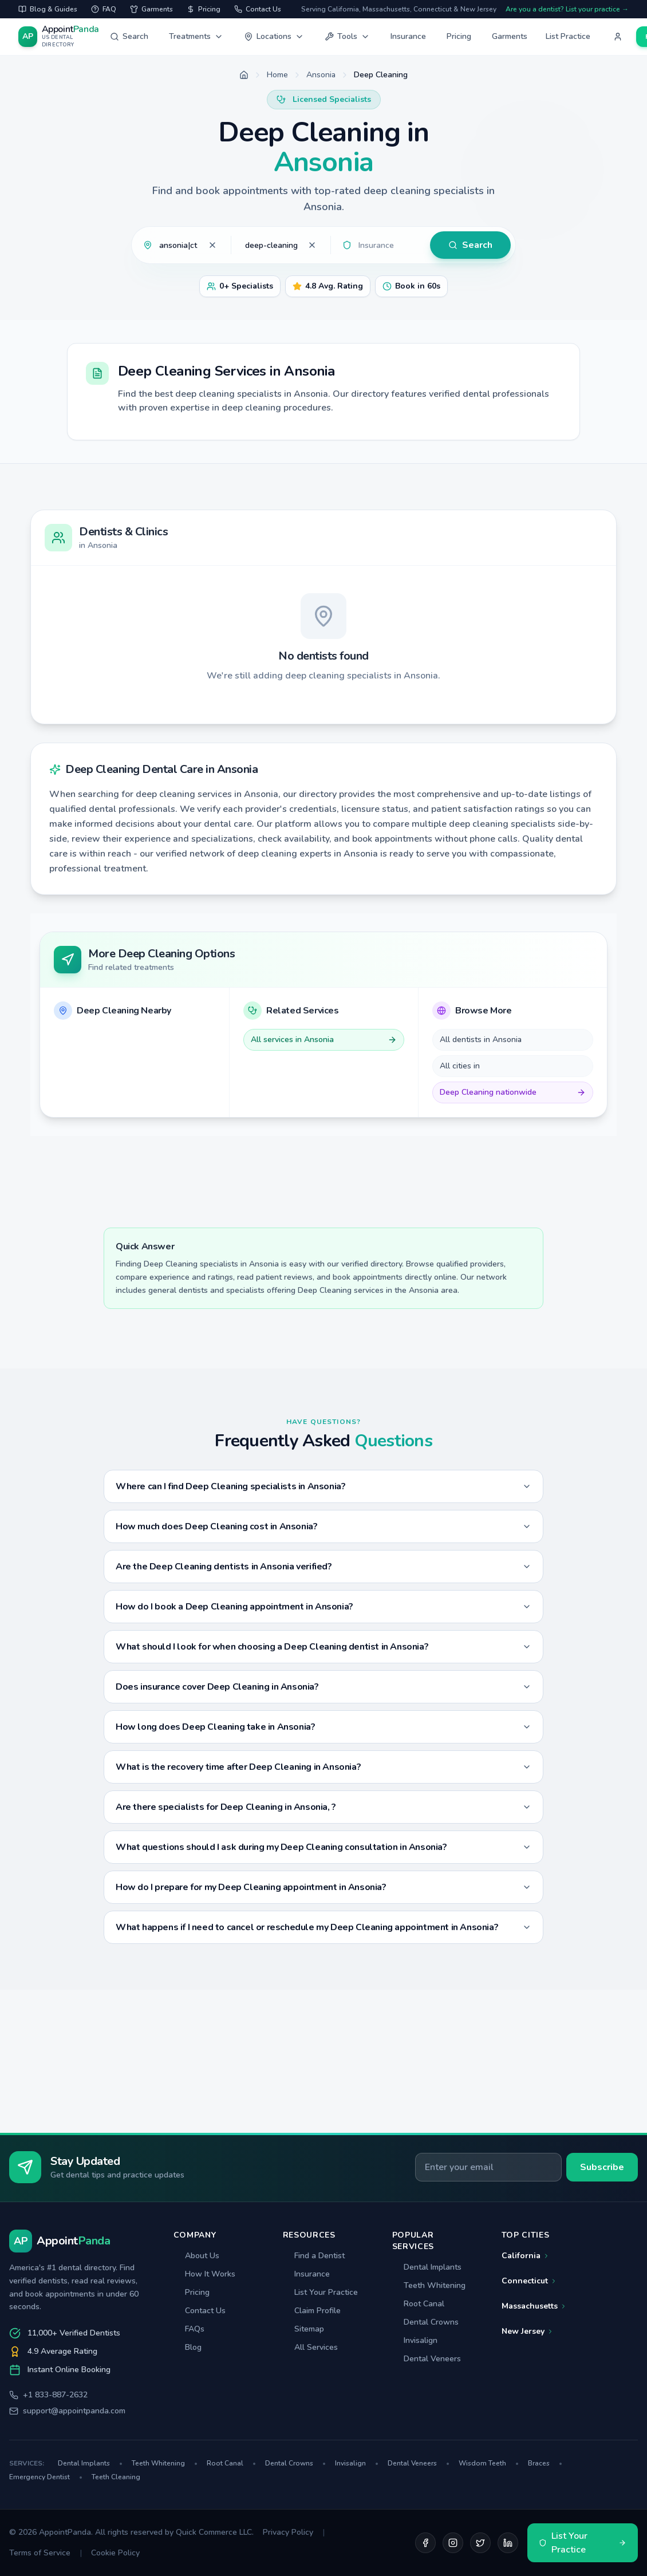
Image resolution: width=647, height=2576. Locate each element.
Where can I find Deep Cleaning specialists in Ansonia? (323, 1486)
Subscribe (602, 2167)
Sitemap (303, 2328)
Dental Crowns (425, 2322)
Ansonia (321, 74)
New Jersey (528, 2331)
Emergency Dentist (45, 2477)
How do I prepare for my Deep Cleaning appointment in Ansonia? (323, 1887)
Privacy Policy (288, 2532)
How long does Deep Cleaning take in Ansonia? (323, 1727)
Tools (347, 36)
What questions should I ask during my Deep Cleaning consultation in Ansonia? (323, 1847)
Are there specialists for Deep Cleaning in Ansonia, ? (323, 1807)
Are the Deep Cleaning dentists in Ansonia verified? (323, 1566)
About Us (196, 2255)
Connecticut (529, 2280)
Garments (509, 36)
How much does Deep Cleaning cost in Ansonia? (323, 1526)
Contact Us (199, 2310)
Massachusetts (534, 2306)
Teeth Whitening (428, 2285)
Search (129, 36)
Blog (187, 2347)
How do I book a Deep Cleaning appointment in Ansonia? (323, 1606)
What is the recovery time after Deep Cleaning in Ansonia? (323, 1767)
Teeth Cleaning (116, 2477)
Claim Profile (312, 2310)
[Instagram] (453, 2542)
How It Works (204, 2274)
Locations (274, 36)
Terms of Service (39, 2552)
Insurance (408, 36)
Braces (545, 2463)
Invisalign (414, 2340)
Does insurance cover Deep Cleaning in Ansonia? (323, 1686)
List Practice (568, 36)
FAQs (188, 2328)
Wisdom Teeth (489, 2463)
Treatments (196, 36)
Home (277, 74)
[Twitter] (480, 2542)
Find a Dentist (314, 2255)
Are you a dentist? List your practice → (567, 9)
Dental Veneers (426, 2358)
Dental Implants (426, 2267)
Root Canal (418, 2303)
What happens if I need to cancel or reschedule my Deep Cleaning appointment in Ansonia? (323, 1927)
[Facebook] (425, 2542)
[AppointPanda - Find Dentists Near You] (59, 37)
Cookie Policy (115, 2552)
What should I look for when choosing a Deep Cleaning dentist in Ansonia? (323, 1646)
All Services (310, 2347)
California (526, 2255)
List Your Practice (320, 2292)
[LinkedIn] (508, 2542)
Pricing (459, 36)
